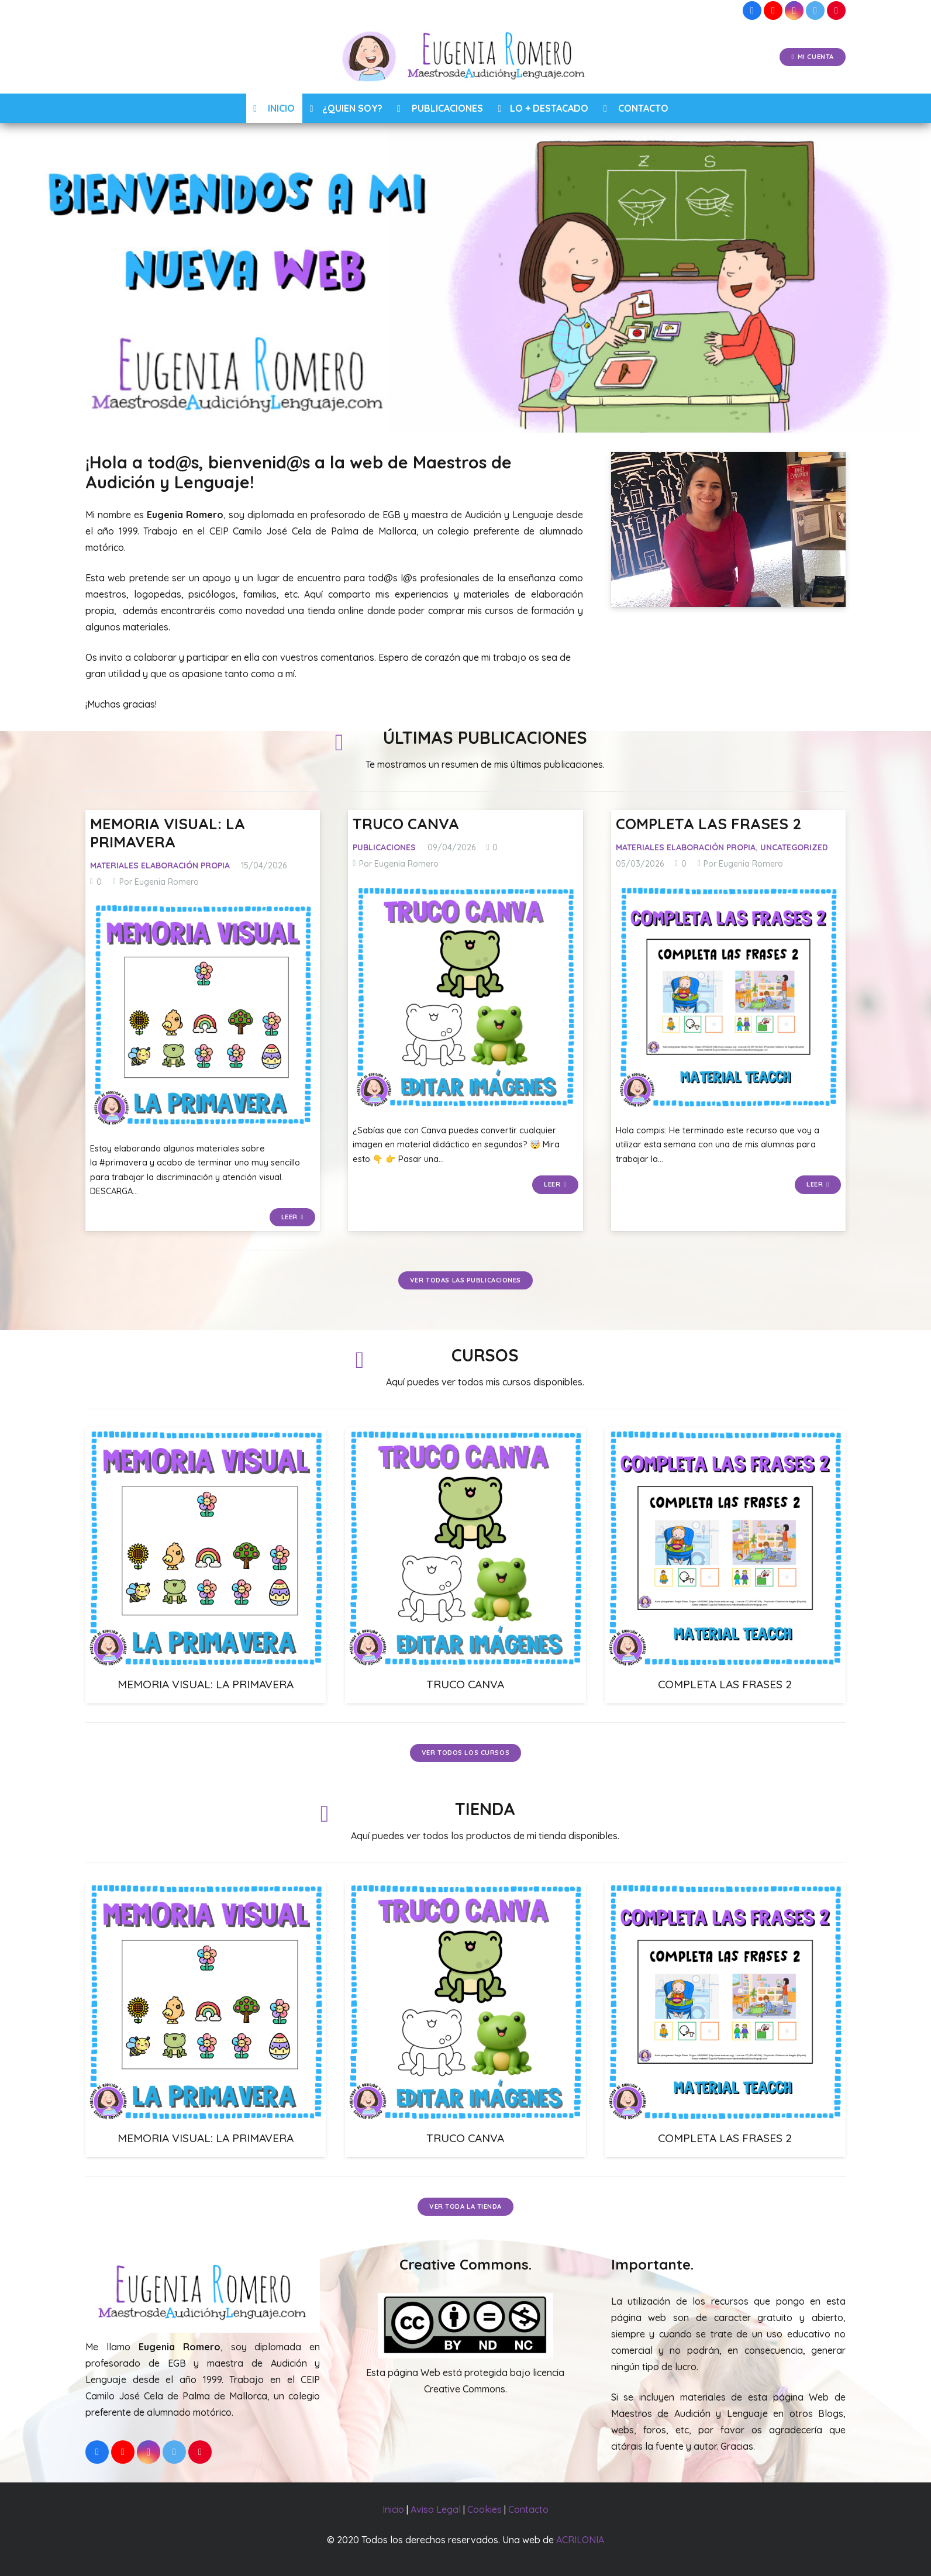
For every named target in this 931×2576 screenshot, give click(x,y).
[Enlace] (466, 57)
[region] (465, 278)
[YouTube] (773, 10)
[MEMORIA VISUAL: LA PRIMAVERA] (202, 1014)
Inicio (393, 2509)
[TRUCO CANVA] (465, 996)
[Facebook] (752, 10)
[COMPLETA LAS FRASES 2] (728, 996)
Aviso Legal (436, 2509)
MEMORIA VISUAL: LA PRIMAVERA (167, 832)
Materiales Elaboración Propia (160, 865)
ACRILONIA (580, 2540)
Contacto (528, 2509)
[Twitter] (815, 10)
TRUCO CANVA (406, 823)
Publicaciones (384, 847)
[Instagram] (794, 10)
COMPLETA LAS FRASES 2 (708, 823)
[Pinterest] (836, 10)
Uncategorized (794, 847)
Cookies (484, 2509)
